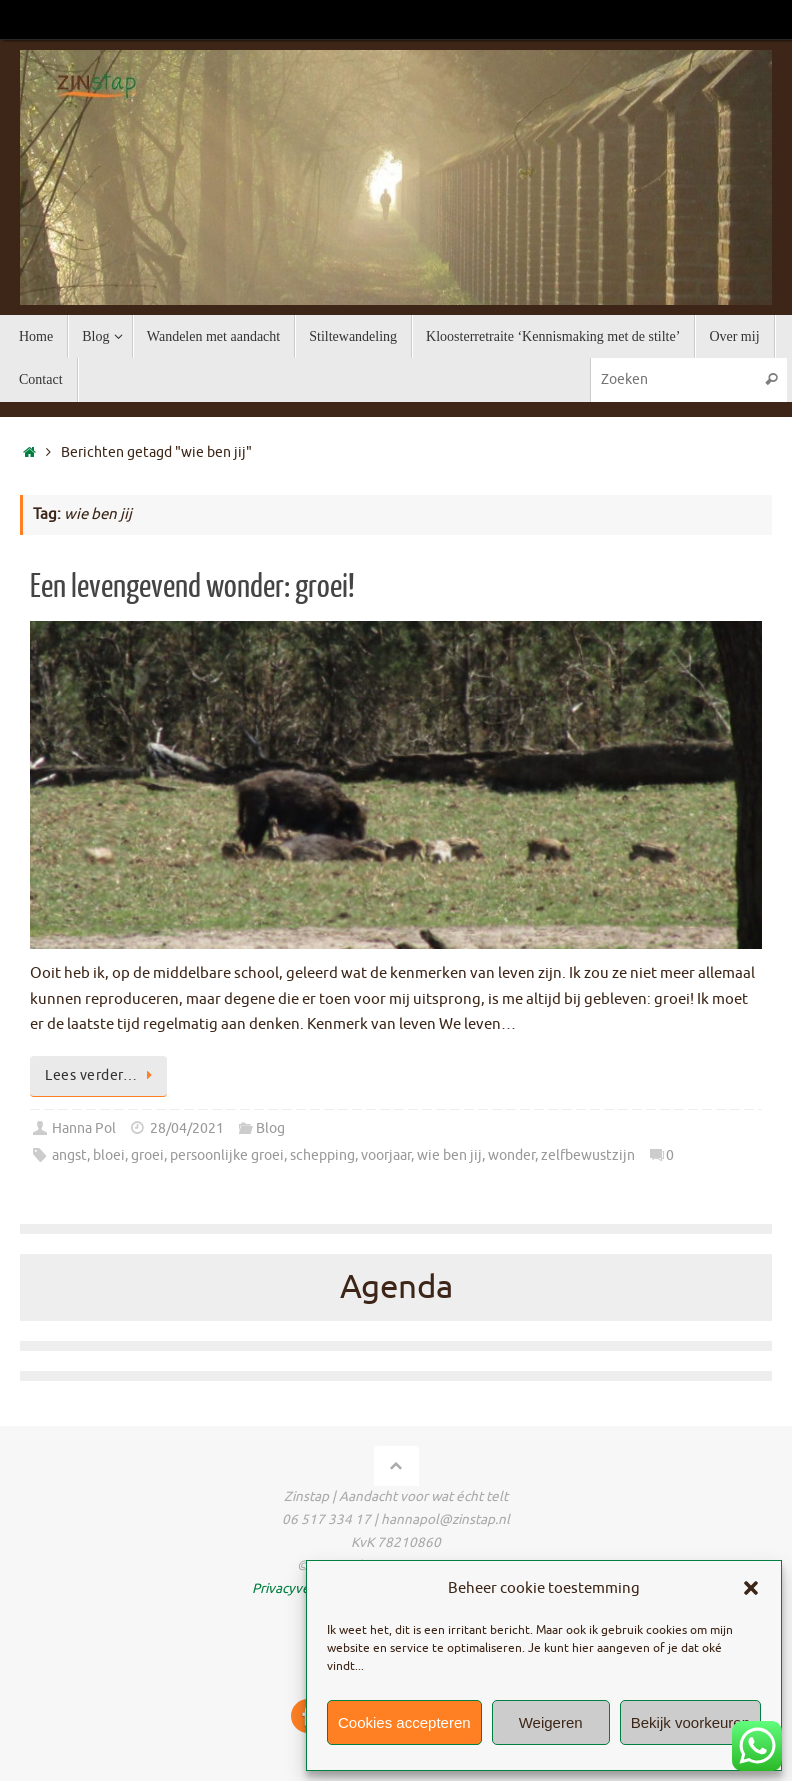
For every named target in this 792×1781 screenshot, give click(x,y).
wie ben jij (449, 1155)
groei (147, 1155)
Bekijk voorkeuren (690, 1722)
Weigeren (551, 1722)
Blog (270, 1128)
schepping (322, 1155)
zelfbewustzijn (588, 1155)
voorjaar (386, 1155)
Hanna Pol (84, 1128)
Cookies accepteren (404, 1722)
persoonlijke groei (227, 1155)
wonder (511, 1155)
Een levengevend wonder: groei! (192, 587)
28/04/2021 (187, 1128)
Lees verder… (102, 1075)
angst (69, 1155)
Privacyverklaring (304, 1588)
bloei (109, 1155)
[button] (751, 1588)
